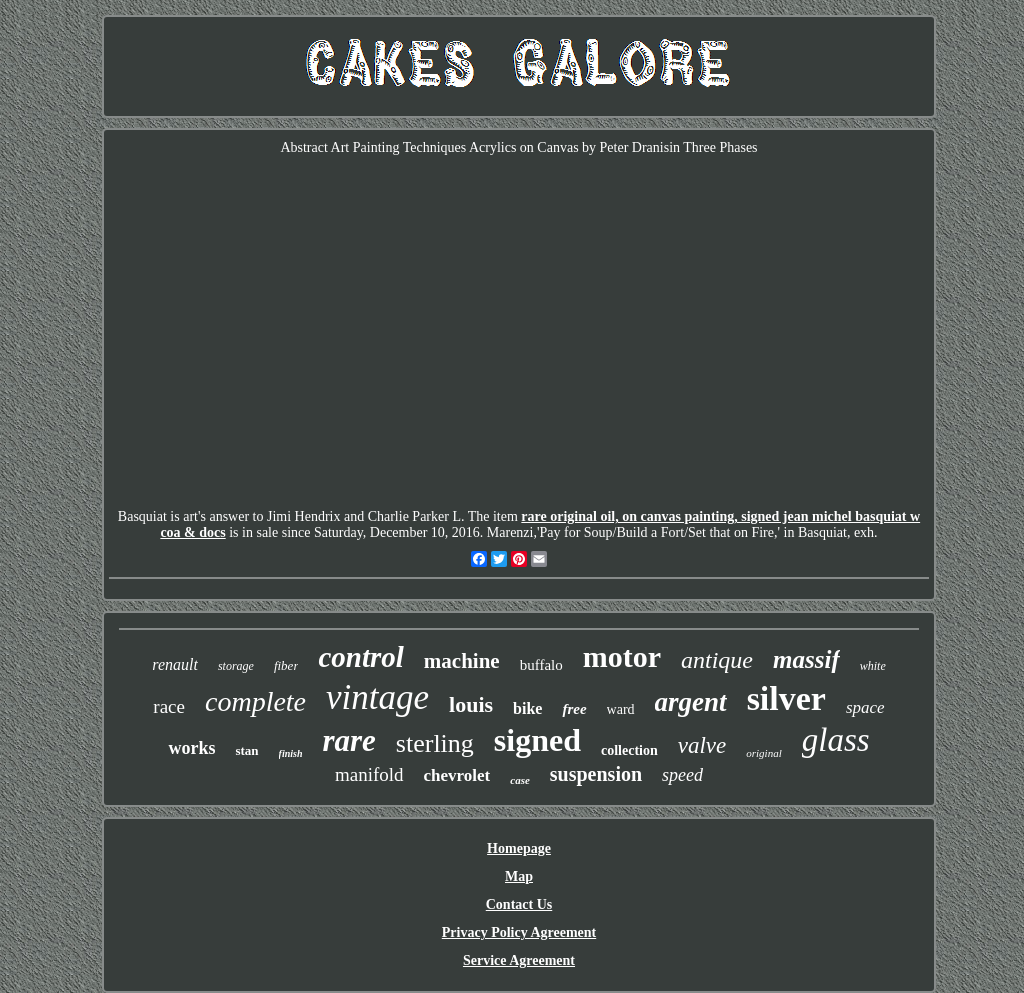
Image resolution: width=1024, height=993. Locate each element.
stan (246, 750)
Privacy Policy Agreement (519, 932)
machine (462, 661)
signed (537, 740)
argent (691, 702)
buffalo (541, 665)
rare (348, 740)
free (574, 709)
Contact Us (519, 904)
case (520, 780)
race (169, 706)
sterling (435, 743)
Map (519, 876)
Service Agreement (519, 960)
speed (682, 775)
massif (806, 659)
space (865, 707)
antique (717, 660)
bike (527, 708)
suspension (596, 774)
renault (175, 664)
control (360, 657)
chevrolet (457, 775)
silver (786, 698)
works (191, 748)
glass (836, 740)
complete (255, 701)
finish (291, 753)
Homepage (519, 848)
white (873, 666)
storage (236, 666)
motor (622, 656)
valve (702, 745)
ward (621, 709)
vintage (377, 697)
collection (629, 750)
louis (471, 704)
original (763, 753)
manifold (369, 774)
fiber (286, 665)
